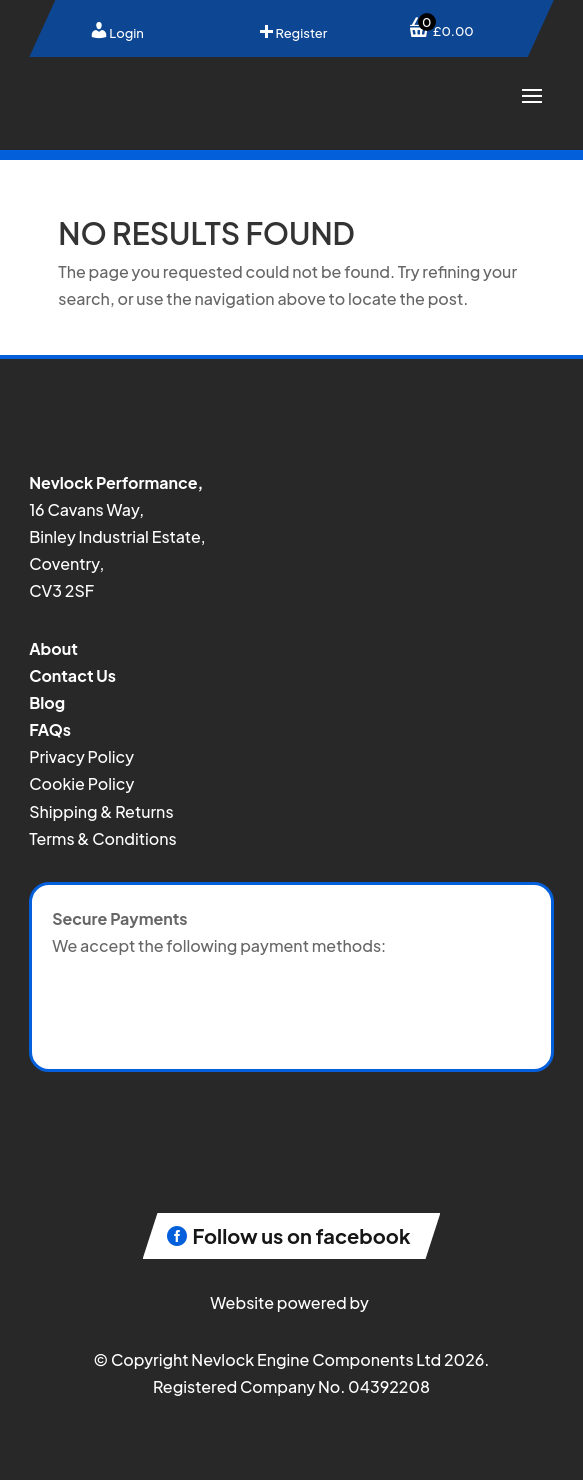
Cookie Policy (81, 783)
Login (116, 33)
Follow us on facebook (302, 1235)
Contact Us (72, 675)
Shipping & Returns (101, 811)
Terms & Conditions (103, 838)
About (53, 648)
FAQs (50, 729)
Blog (47, 702)
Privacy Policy (81, 756)
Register (292, 33)
